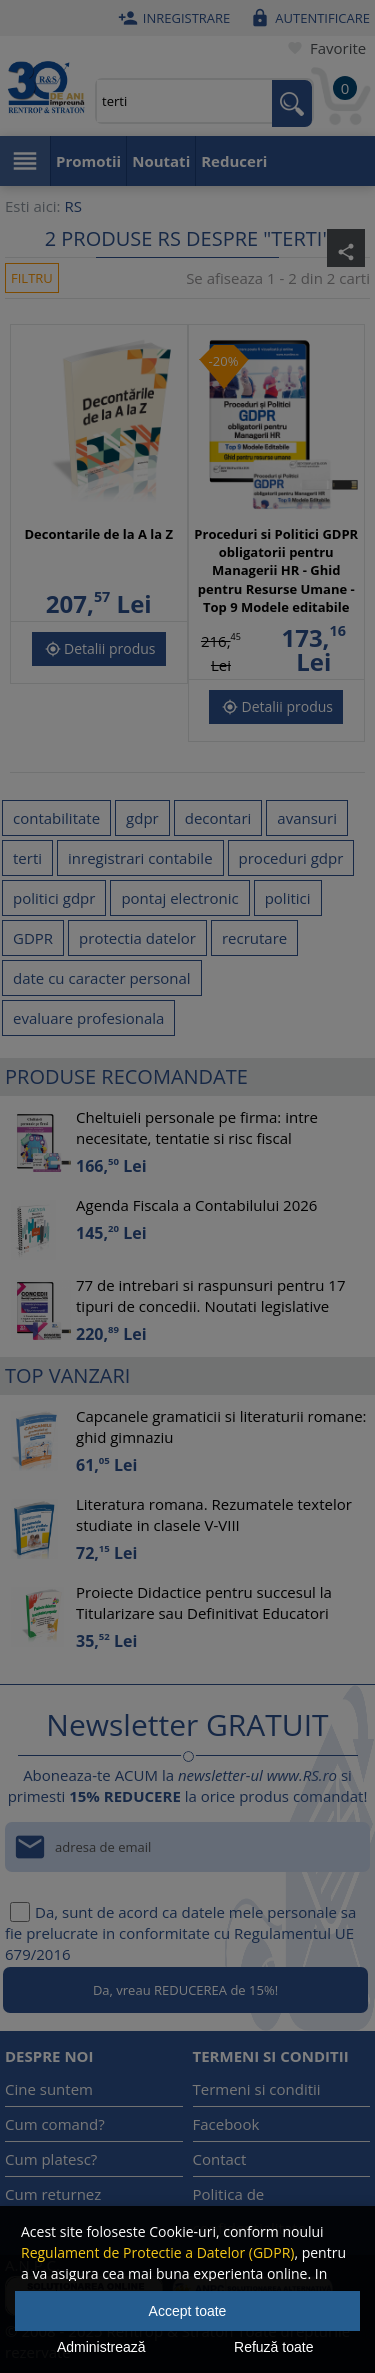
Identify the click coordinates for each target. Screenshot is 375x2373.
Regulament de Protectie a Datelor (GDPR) (157, 2252)
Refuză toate (273, 2347)
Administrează (101, 2347)
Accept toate (188, 2311)
